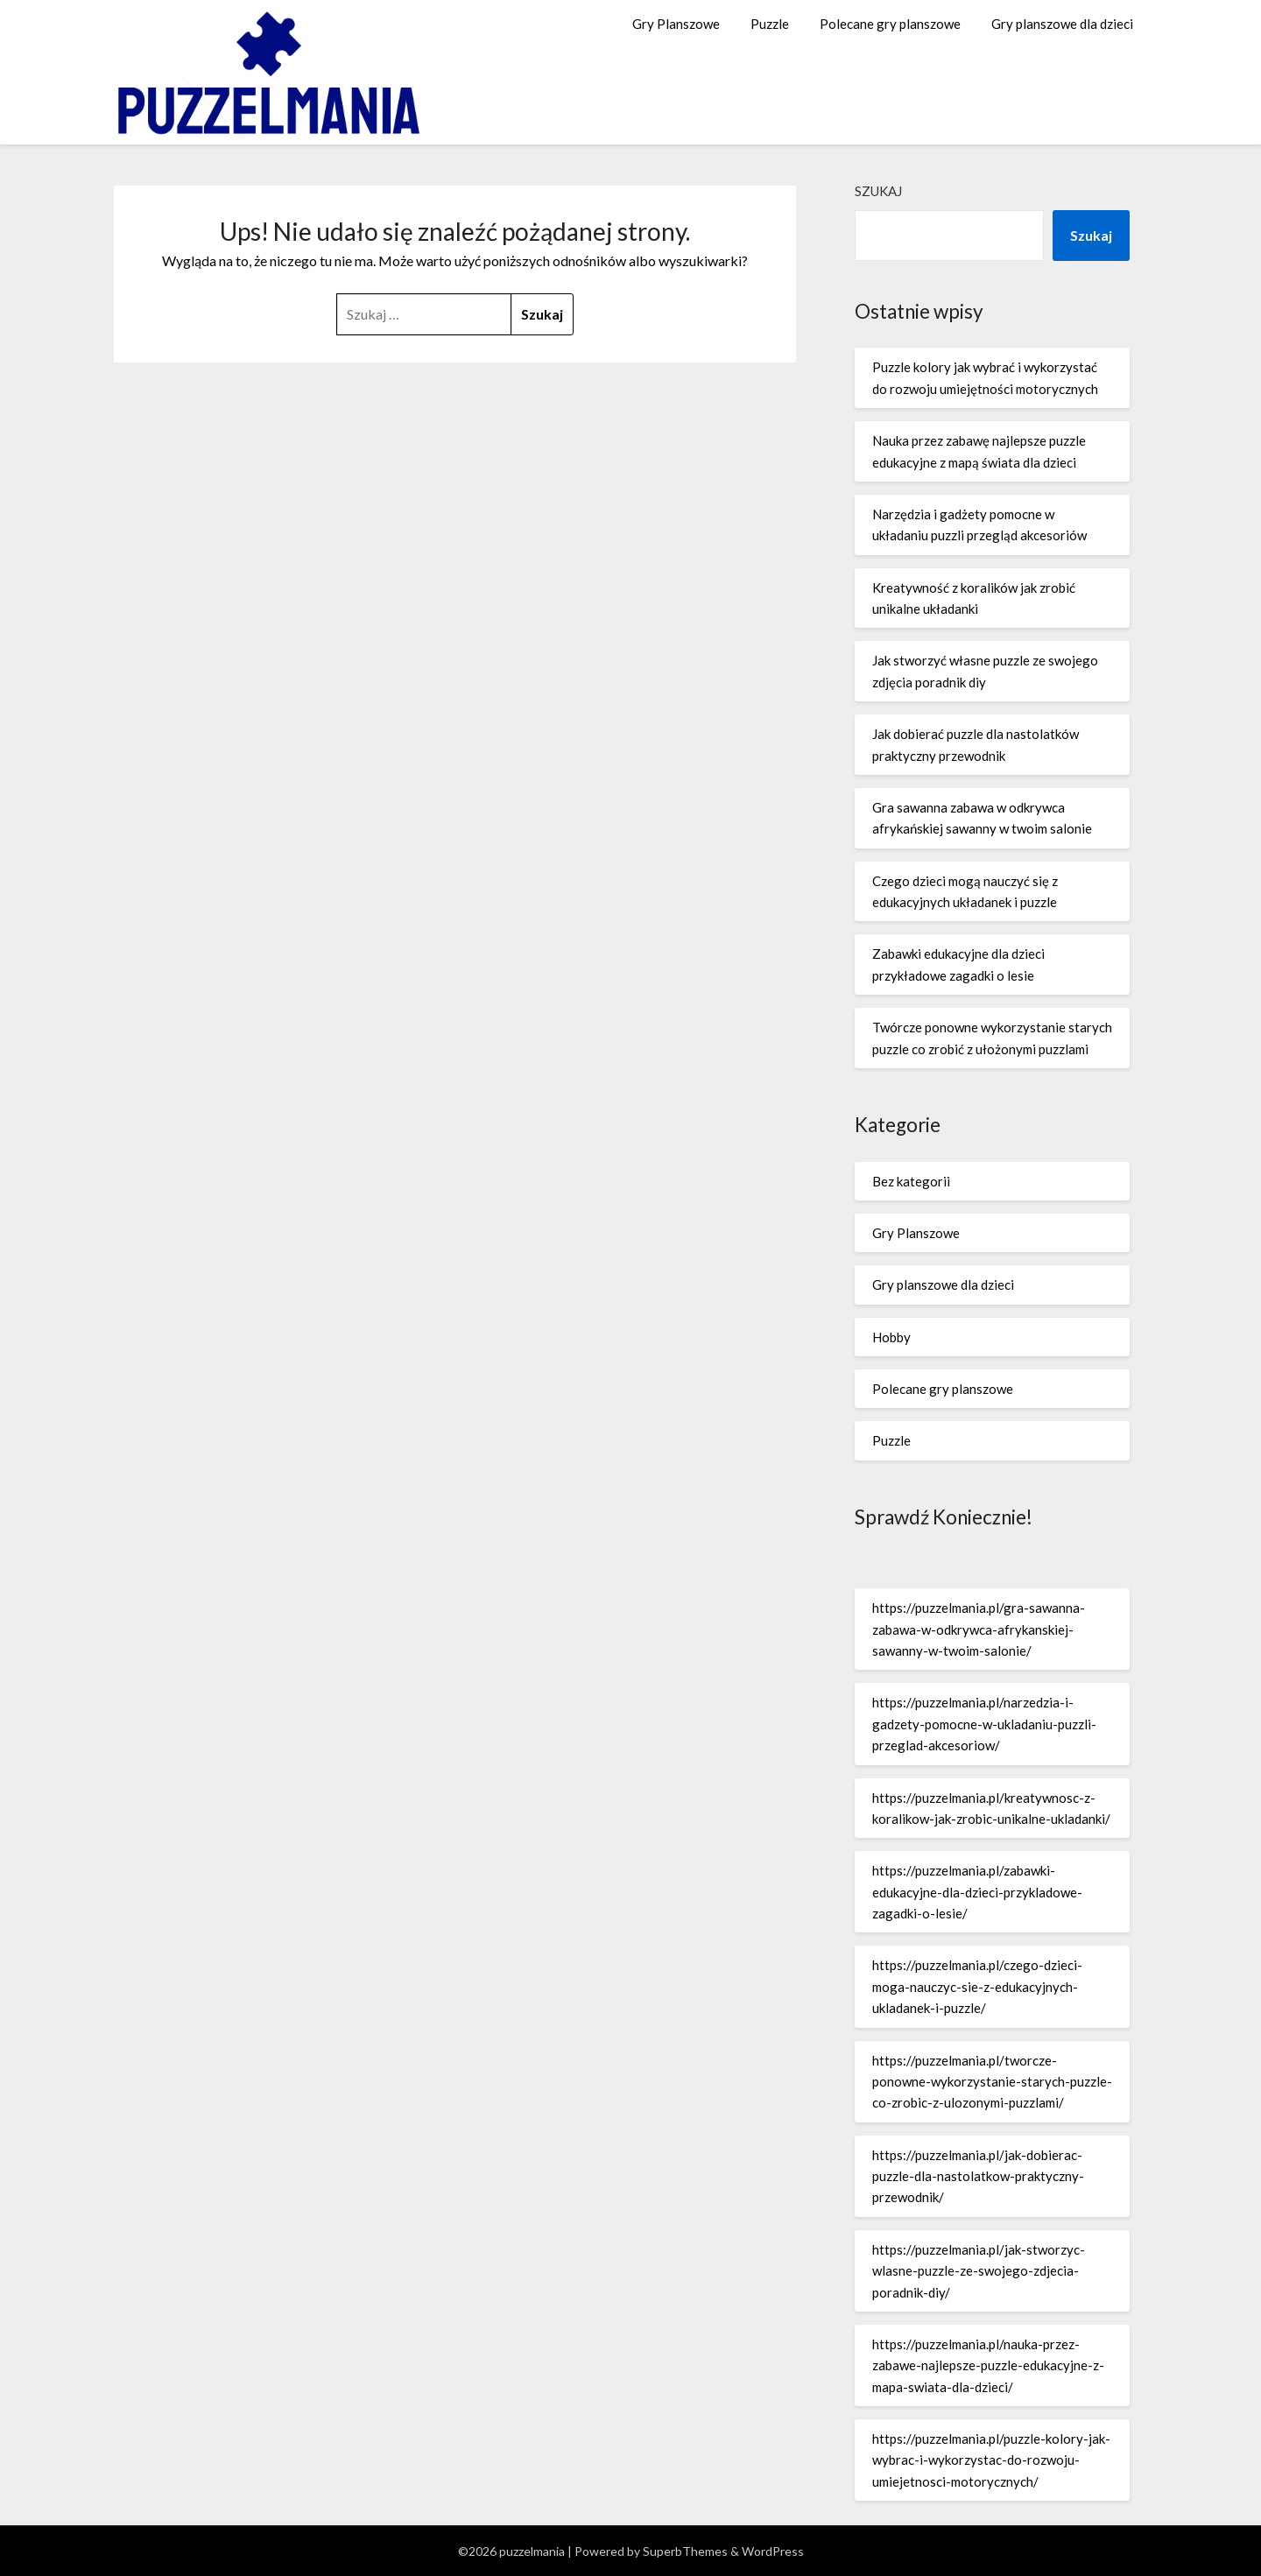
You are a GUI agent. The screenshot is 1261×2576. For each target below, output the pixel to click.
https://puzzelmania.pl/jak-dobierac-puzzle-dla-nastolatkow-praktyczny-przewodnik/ (978, 2176)
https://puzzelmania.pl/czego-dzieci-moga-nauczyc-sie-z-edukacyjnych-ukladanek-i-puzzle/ (977, 1986)
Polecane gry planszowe (890, 24)
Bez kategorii (911, 1181)
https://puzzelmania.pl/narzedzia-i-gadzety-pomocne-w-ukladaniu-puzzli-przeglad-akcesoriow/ (984, 1723)
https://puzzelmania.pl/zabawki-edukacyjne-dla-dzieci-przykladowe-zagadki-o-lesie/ (977, 1891)
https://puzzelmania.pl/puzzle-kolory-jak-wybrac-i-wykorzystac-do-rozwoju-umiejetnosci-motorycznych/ (991, 2460)
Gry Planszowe (676, 24)
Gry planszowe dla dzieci (1062, 24)
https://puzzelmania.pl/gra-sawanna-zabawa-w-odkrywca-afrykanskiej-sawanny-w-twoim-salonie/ (978, 1629)
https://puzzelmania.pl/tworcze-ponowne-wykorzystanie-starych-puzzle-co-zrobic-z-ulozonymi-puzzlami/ (992, 2081)
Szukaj (878, 191)
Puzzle (769, 24)
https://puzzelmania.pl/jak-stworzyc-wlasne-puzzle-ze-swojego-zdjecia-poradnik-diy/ (978, 2271)
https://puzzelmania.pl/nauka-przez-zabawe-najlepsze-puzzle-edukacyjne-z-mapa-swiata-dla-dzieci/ (988, 2365)
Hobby (891, 1337)
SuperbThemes (685, 2551)
